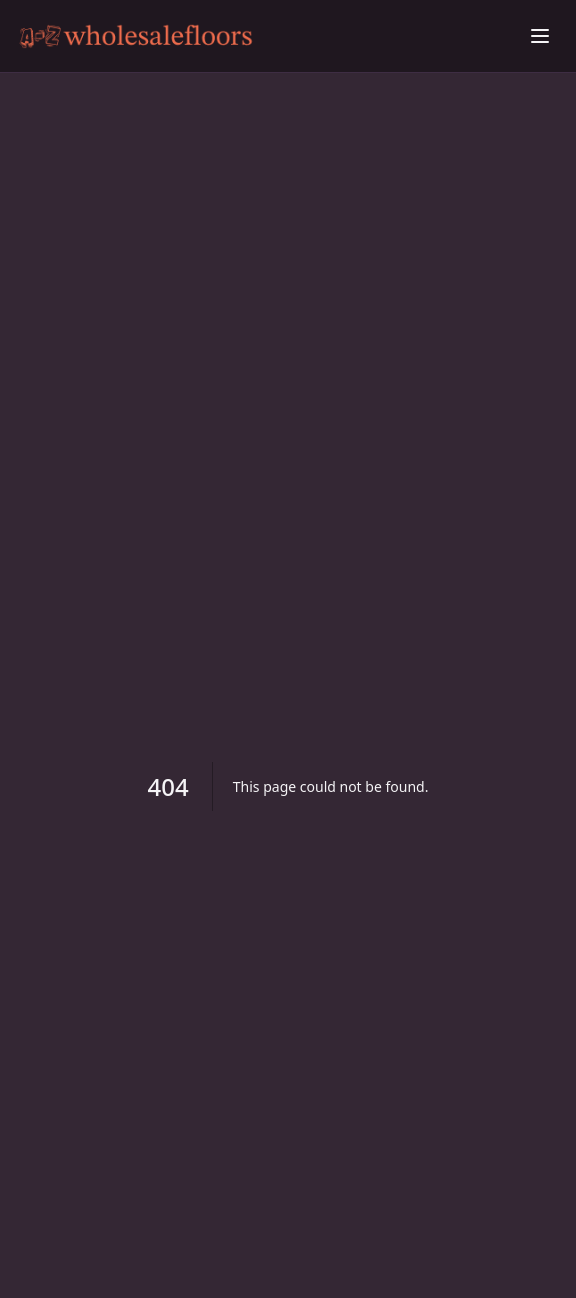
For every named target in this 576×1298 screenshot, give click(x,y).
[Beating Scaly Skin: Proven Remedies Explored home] (268, 36)
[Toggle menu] (540, 36)
